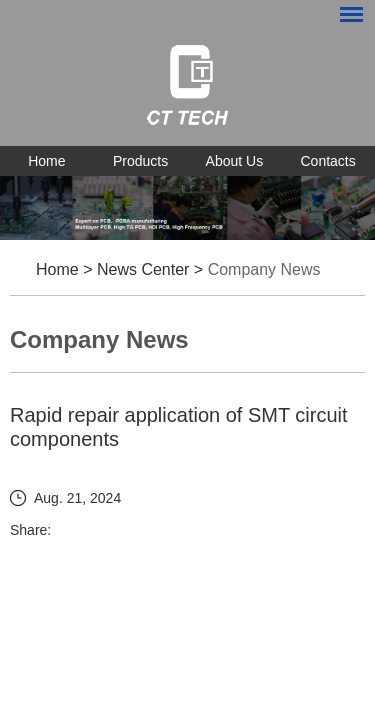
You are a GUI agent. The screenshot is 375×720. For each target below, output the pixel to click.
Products (140, 161)
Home (46, 161)
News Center (143, 269)
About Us (235, 161)
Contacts (328, 161)
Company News (264, 269)
